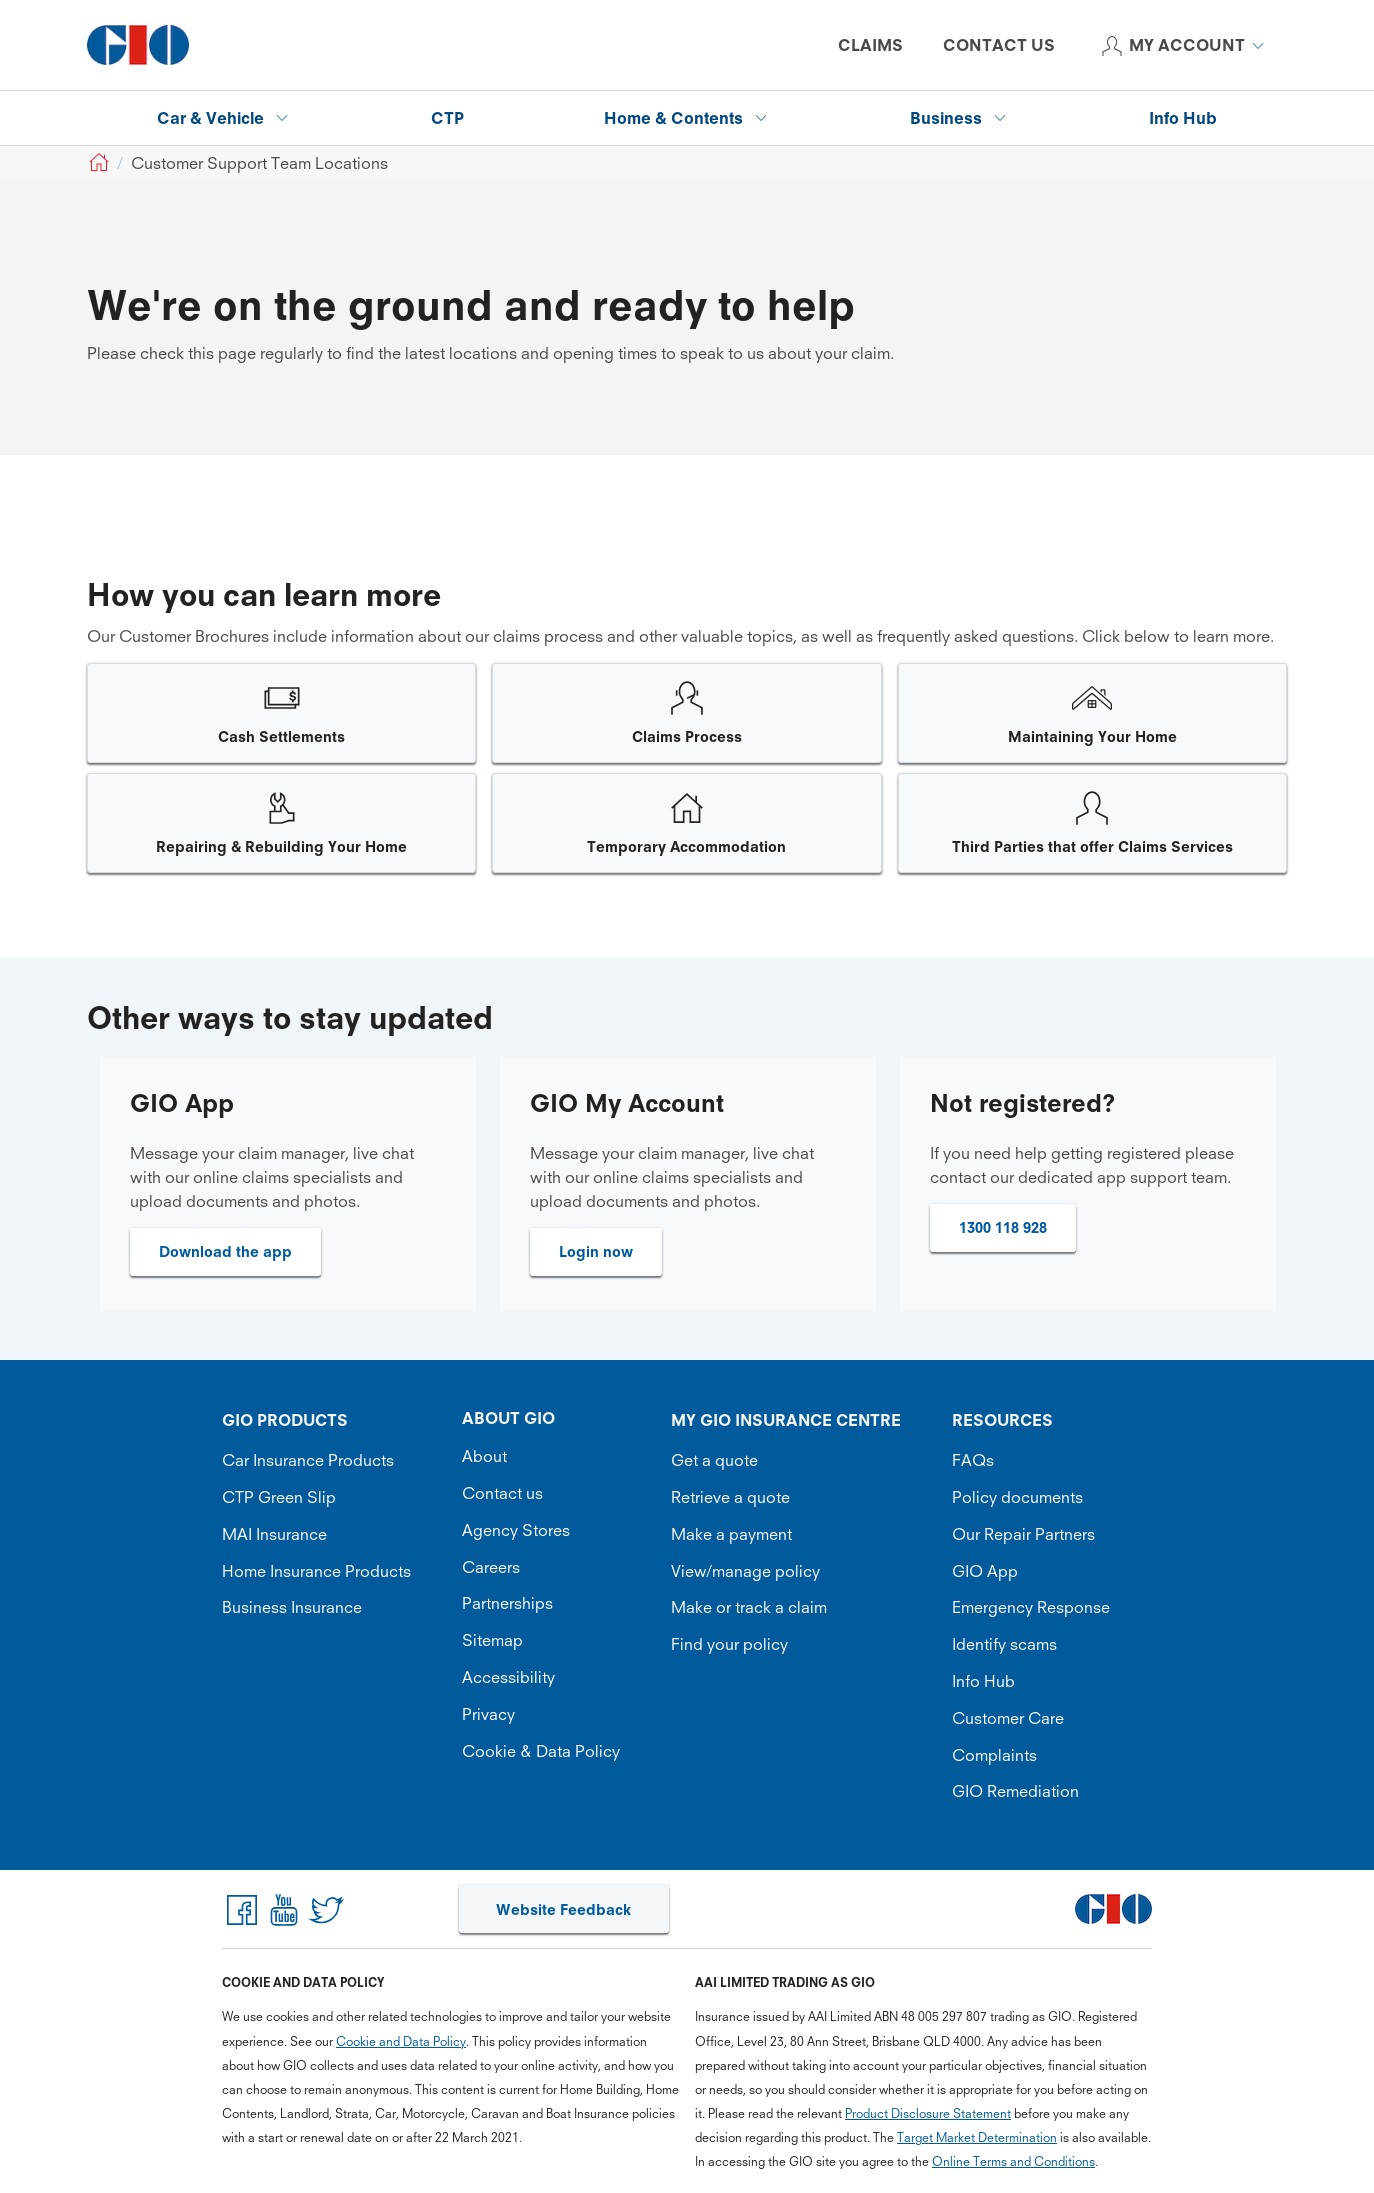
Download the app (225, 1251)
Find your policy (729, 1644)
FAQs (973, 1460)
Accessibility (508, 1677)
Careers (491, 1567)
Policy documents (1017, 1497)
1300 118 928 (1003, 1227)
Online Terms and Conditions (1013, 2161)
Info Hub (983, 1681)
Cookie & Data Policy (541, 1751)
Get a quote (714, 1460)
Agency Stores (516, 1530)
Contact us (502, 1493)
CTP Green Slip (279, 1497)
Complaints (994, 1755)
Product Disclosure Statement (928, 2113)
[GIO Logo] (138, 45)
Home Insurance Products (316, 1571)
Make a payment (731, 1534)
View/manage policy (745, 1571)
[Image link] (281, 713)
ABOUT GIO (508, 1418)
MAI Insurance (274, 1534)
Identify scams (1004, 1644)
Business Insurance (292, 1607)
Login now (596, 1251)
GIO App (985, 1571)
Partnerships (507, 1603)
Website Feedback (563, 1909)
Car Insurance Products (308, 1460)
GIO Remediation (1015, 1791)
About (484, 1456)
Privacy (488, 1714)
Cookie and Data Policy (401, 2041)
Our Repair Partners (1023, 1534)
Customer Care (1008, 1718)
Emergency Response (1031, 1607)
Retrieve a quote (730, 1497)
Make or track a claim (749, 1607)
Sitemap (492, 1640)
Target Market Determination (977, 2137)
